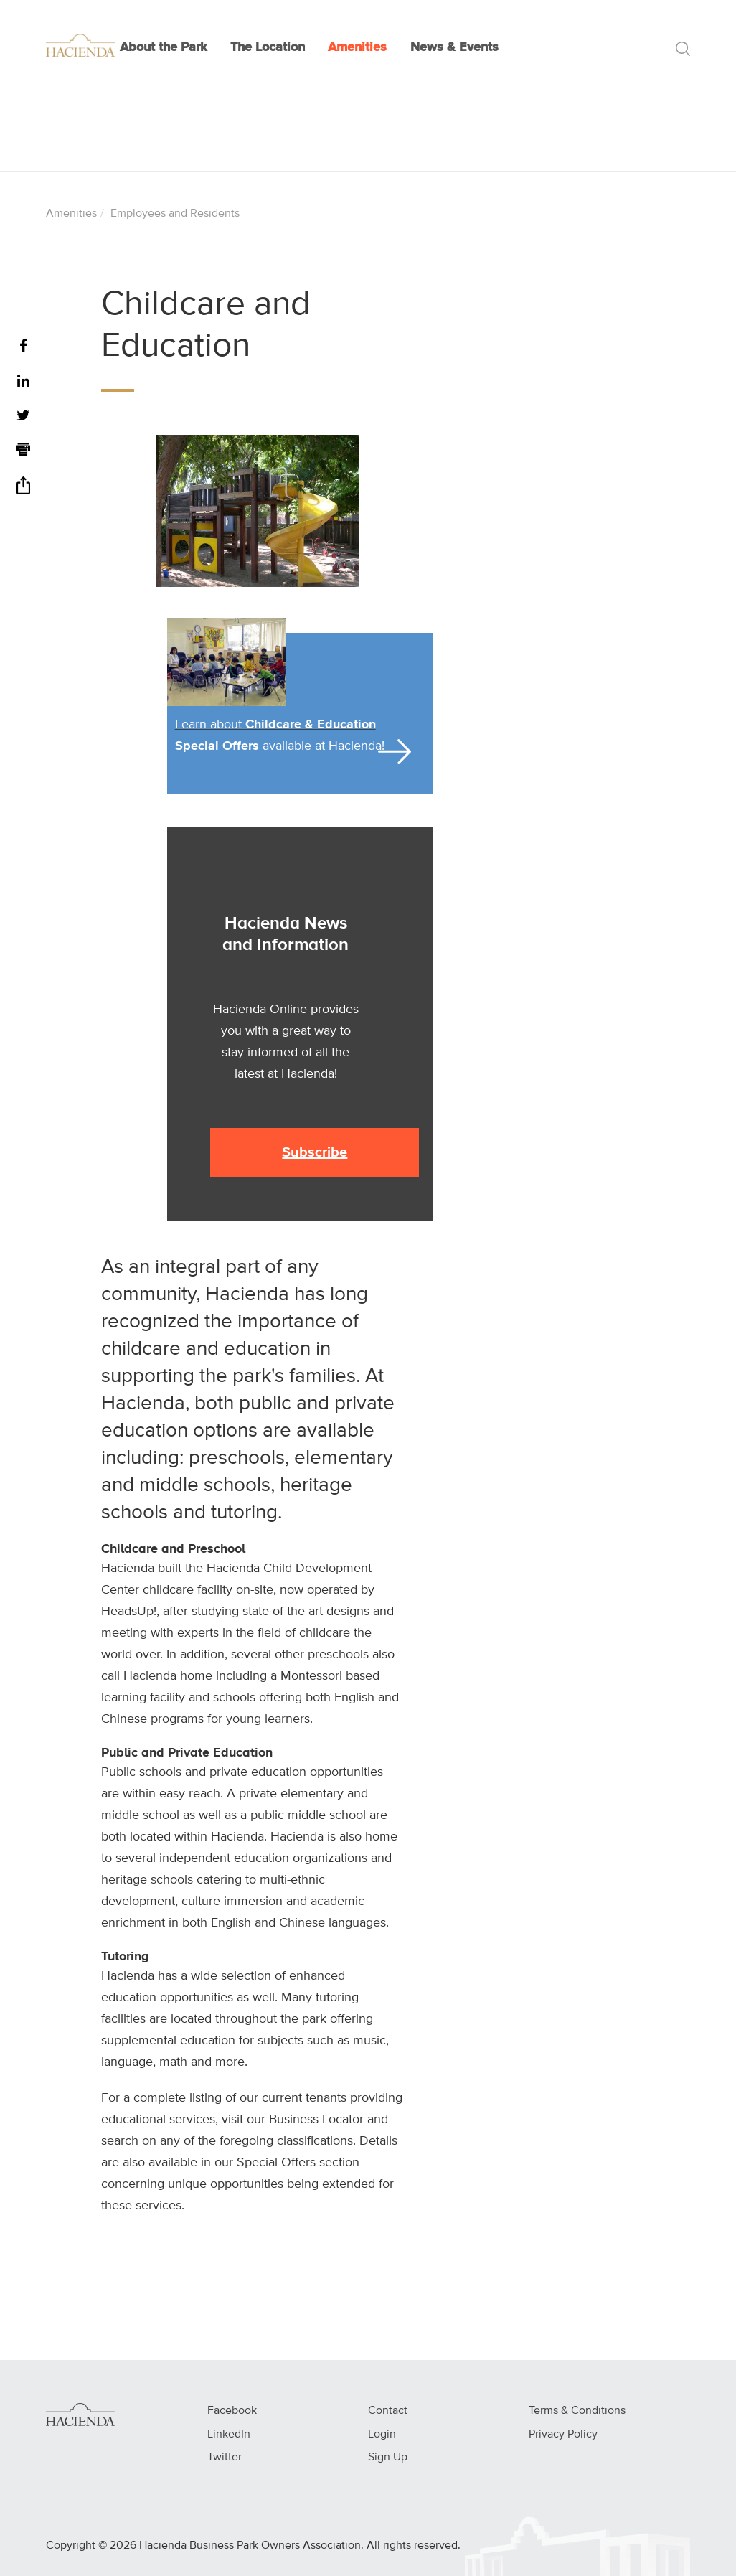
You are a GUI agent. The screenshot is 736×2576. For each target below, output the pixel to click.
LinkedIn (228, 2434)
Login (382, 2434)
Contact (387, 2411)
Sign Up (387, 2457)
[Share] (23, 490)
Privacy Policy (563, 2434)
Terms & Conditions (577, 2411)
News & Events (454, 47)
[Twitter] (23, 416)
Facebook (232, 2411)
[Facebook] (23, 346)
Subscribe (314, 1152)
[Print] (23, 451)
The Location (267, 47)
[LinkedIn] (23, 382)
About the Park (163, 47)
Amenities (357, 47)
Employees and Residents (175, 214)
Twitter (224, 2457)
